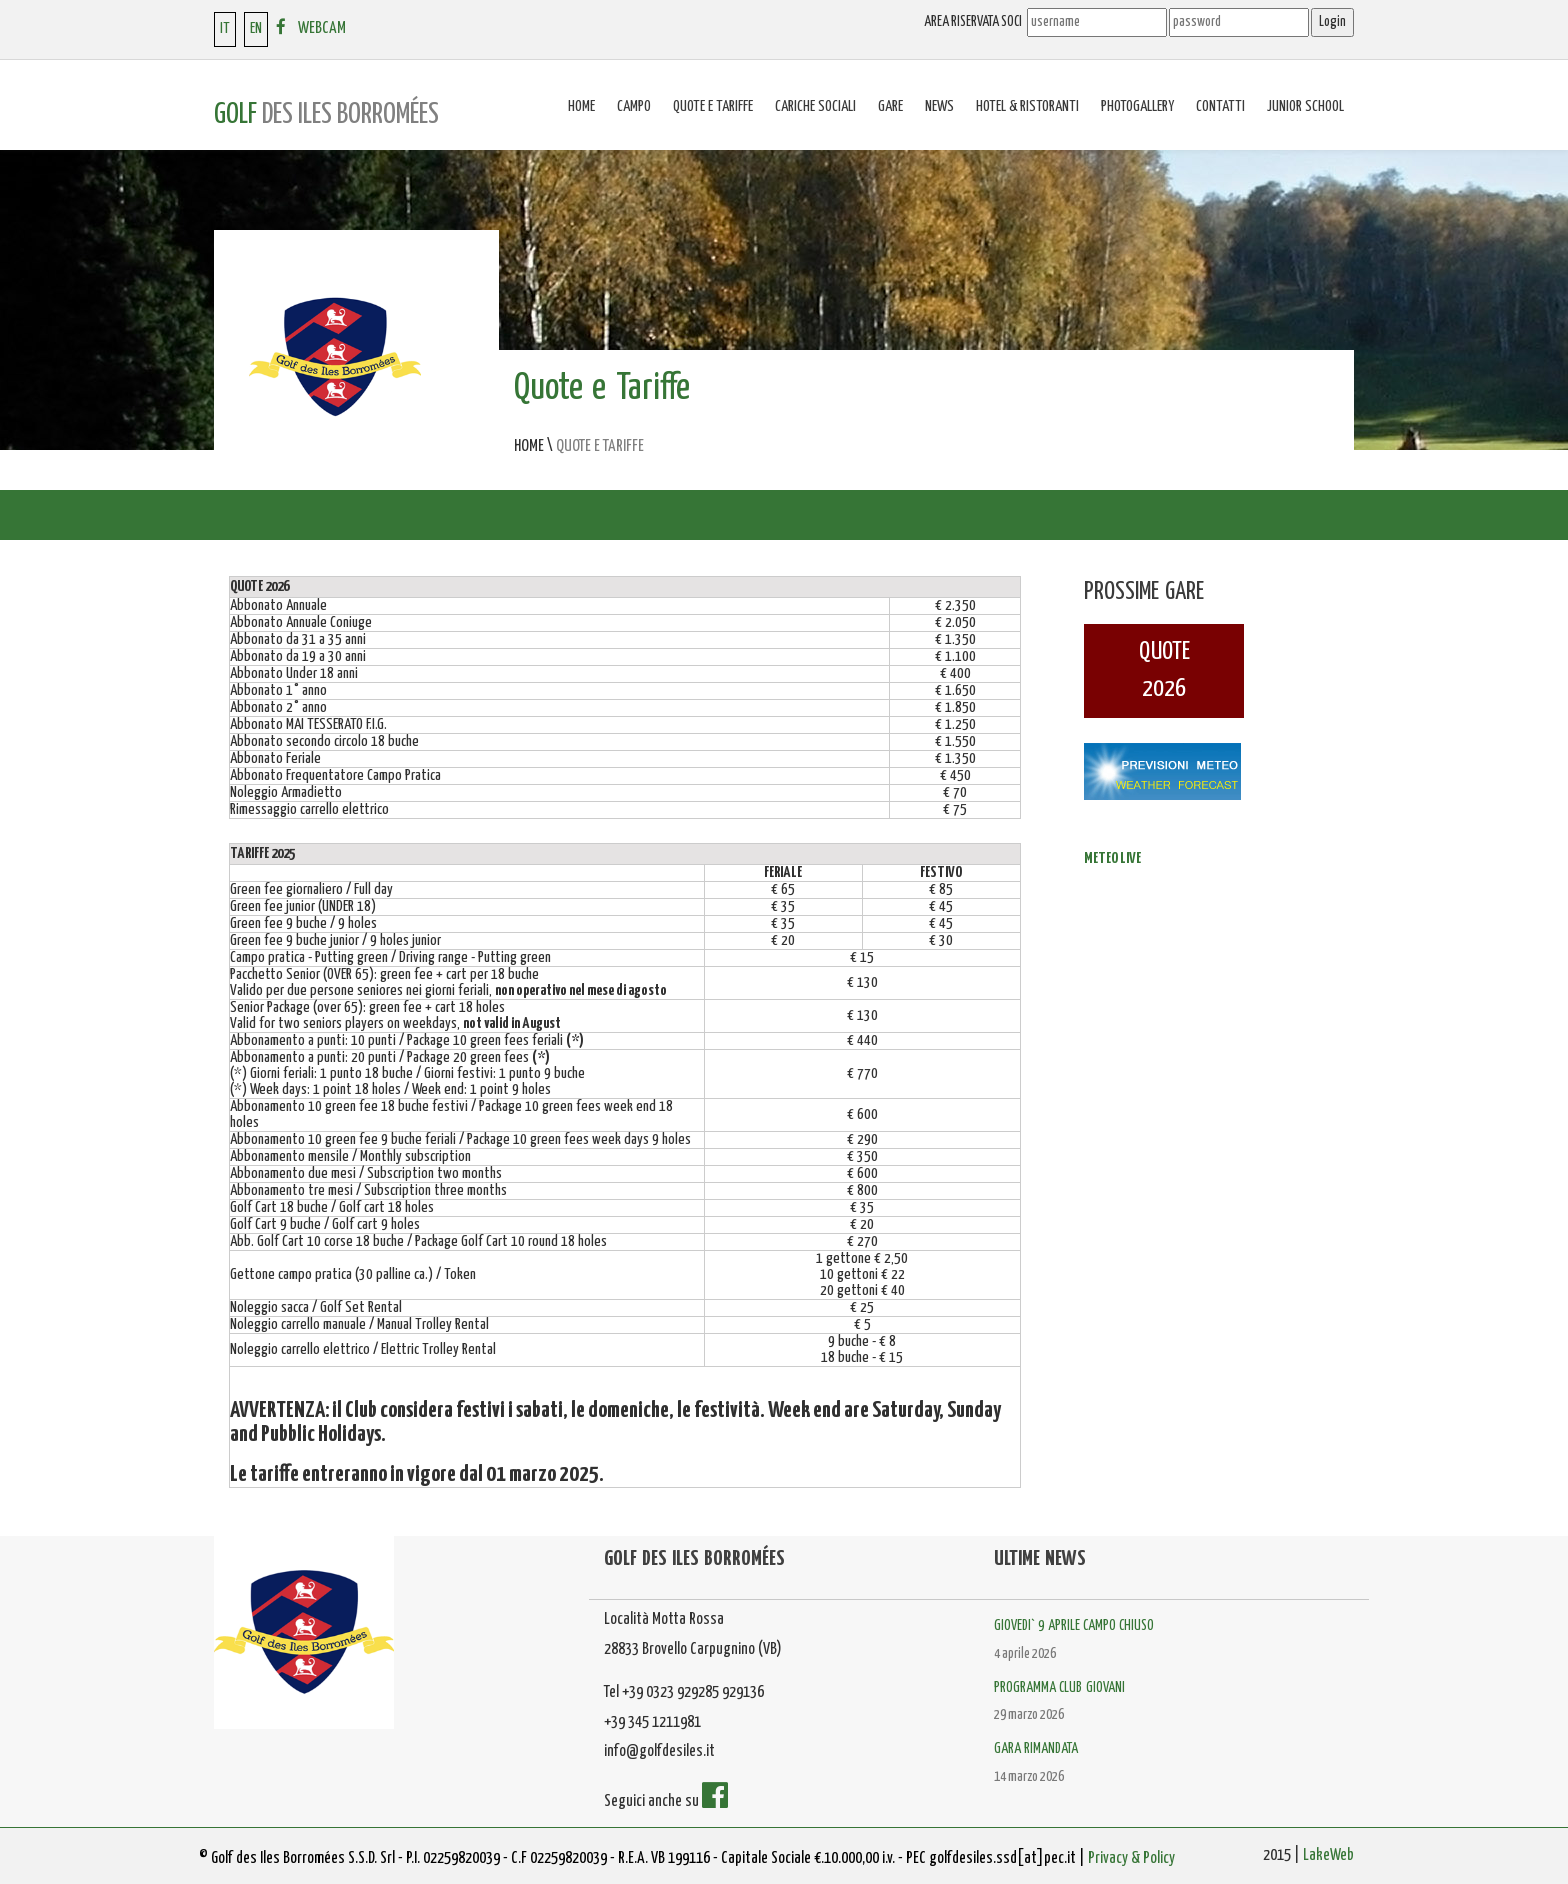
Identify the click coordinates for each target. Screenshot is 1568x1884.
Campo (634, 106)
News (939, 106)
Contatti (1220, 106)
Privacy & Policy (1131, 1858)
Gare (890, 106)
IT (225, 28)
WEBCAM (322, 28)
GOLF (326, 115)
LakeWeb (1328, 1855)
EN (256, 28)
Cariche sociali (815, 106)
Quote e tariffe (713, 106)
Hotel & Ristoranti (1027, 106)
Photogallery (1137, 106)
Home (581, 106)
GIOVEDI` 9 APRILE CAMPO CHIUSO (1074, 1626)
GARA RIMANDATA (1036, 1749)
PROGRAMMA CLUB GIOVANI (1059, 1688)
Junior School (1305, 106)
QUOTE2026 (1164, 670)
